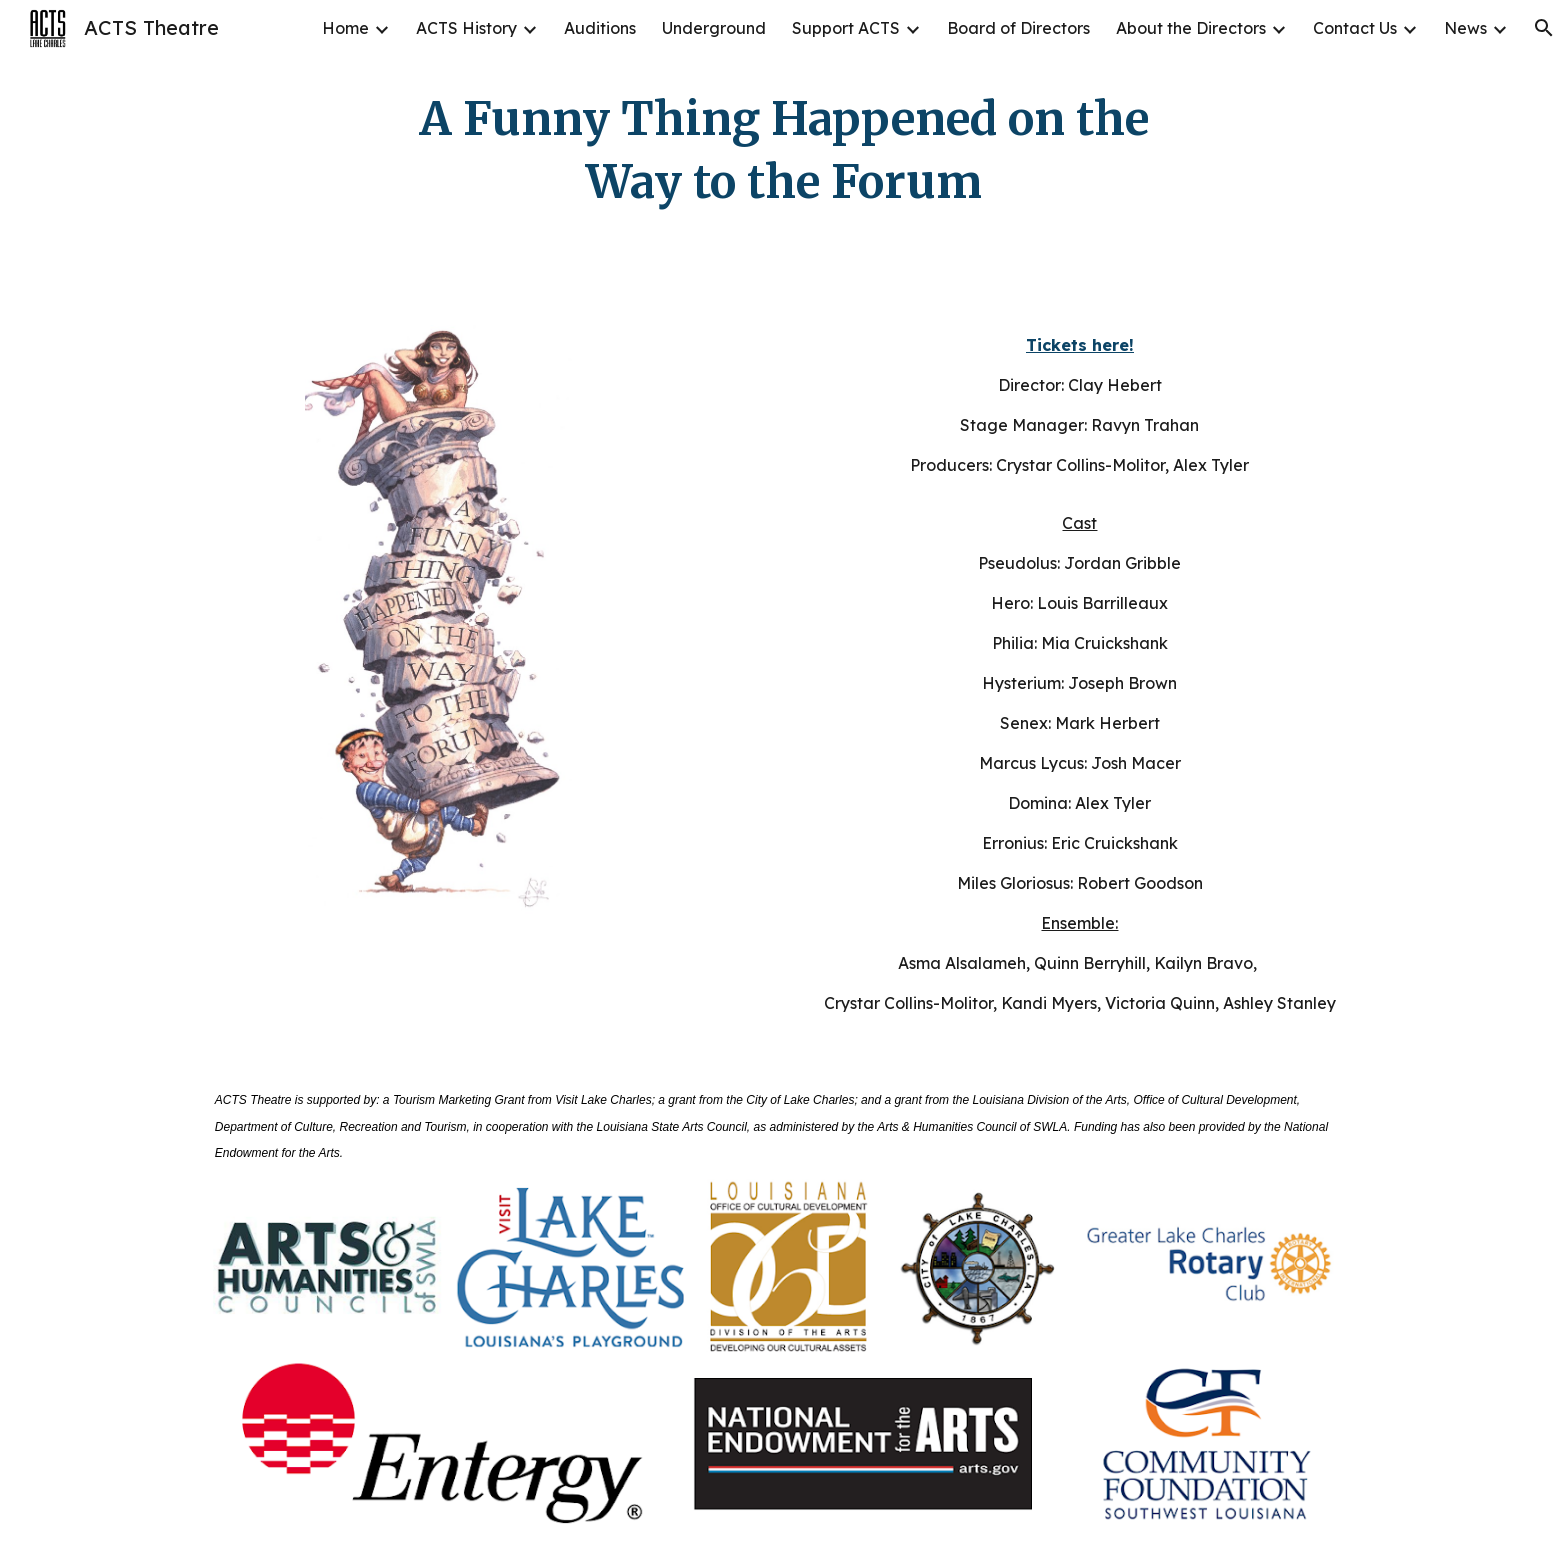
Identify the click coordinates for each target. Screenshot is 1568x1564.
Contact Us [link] (1355, 28)
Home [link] (345, 28)
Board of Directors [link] (1018, 28)
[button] (1544, 28)
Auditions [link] (600, 28)
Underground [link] (714, 28)
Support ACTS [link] (846, 28)
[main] (784, 150)
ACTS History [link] (466, 28)
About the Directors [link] (1191, 28)
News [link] (1465, 28)
